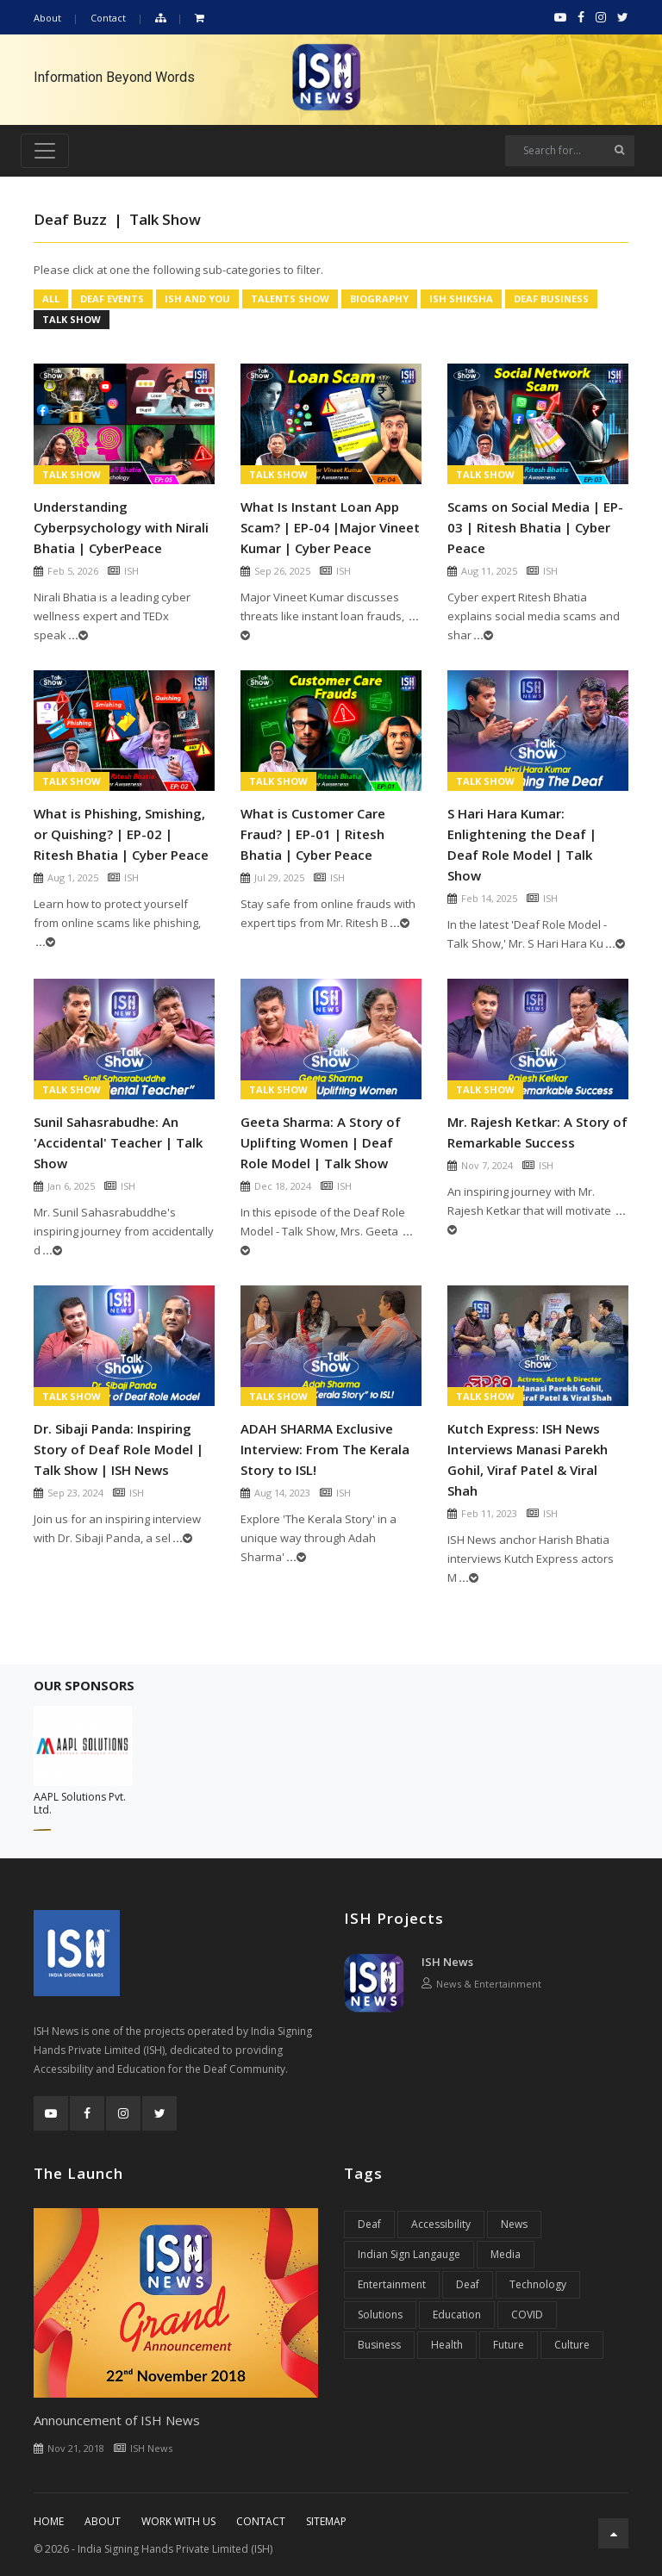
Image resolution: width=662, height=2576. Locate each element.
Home (49, 2521)
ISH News (447, 1961)
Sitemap (326, 2521)
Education (457, 2314)
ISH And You (197, 298)
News (514, 2224)
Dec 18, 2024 (282, 1185)
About (47, 17)
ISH (131, 570)
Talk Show (71, 319)
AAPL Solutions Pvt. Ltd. (80, 1803)
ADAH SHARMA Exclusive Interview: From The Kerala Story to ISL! (324, 1449)
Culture (572, 2344)
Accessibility (441, 2224)
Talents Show (290, 298)
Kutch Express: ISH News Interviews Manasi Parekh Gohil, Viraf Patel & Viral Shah (527, 1459)
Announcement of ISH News (117, 2420)
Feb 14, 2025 (489, 898)
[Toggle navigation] (45, 151)
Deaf (369, 2224)
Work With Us (178, 2521)
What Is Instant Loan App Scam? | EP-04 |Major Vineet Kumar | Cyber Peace (330, 527)
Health (447, 2344)
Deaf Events (112, 298)
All (50, 298)
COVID (527, 2314)
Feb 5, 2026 (72, 570)
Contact (108, 17)
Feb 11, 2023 (489, 1513)
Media (505, 2254)
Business (379, 2344)
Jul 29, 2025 (279, 877)
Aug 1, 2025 (72, 877)
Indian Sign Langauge (409, 2254)
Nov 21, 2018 (75, 2448)
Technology (537, 2284)
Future (508, 2344)
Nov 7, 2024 (487, 1165)
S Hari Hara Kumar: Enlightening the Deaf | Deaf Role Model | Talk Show (521, 844)
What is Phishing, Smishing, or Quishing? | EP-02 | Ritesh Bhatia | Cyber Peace (121, 834)
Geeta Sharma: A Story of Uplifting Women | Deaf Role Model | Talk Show (320, 1142)
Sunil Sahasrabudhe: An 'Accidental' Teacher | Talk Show (118, 1142)
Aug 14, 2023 (282, 1492)
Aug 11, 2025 (489, 570)
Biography (379, 298)
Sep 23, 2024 (75, 1492)
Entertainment (392, 2284)
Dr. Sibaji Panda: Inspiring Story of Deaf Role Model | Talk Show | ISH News (118, 1449)
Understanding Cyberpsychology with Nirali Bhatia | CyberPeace (121, 527)
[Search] (569, 150)
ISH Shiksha (461, 298)
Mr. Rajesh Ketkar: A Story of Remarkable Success (537, 1132)
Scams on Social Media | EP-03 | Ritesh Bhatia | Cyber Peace (535, 527)
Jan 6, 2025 (71, 1185)
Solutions (380, 2314)
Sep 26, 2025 (282, 570)
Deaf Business (551, 298)
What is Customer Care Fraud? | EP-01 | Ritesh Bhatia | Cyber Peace (312, 834)
